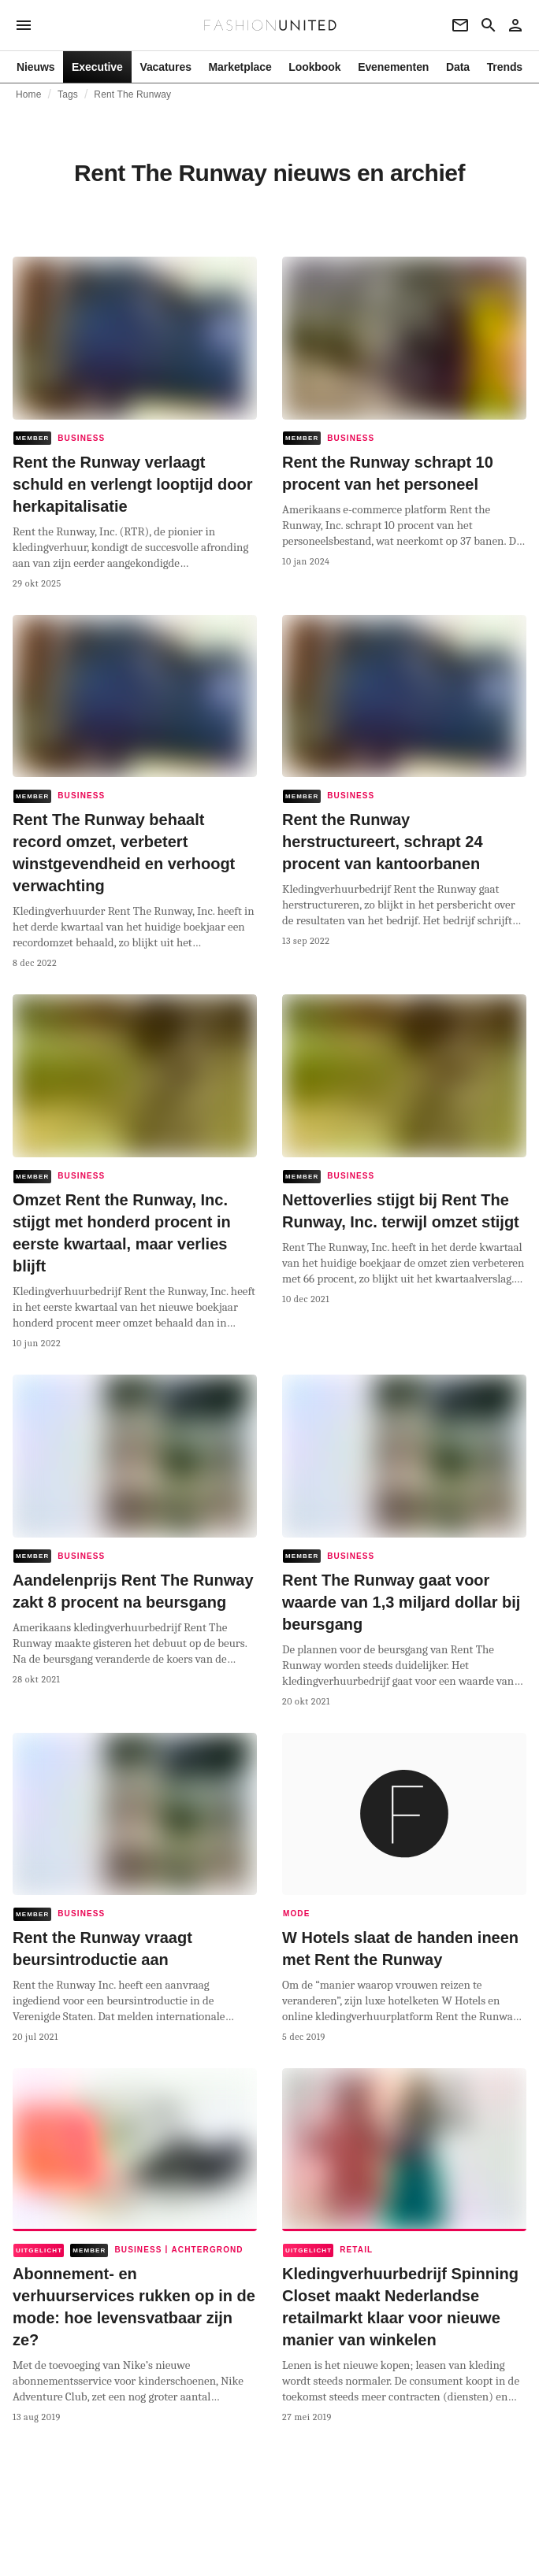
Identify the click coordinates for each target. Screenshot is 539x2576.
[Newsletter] (460, 25)
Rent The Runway (132, 94)
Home (29, 94)
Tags (68, 94)
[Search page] (488, 25)
